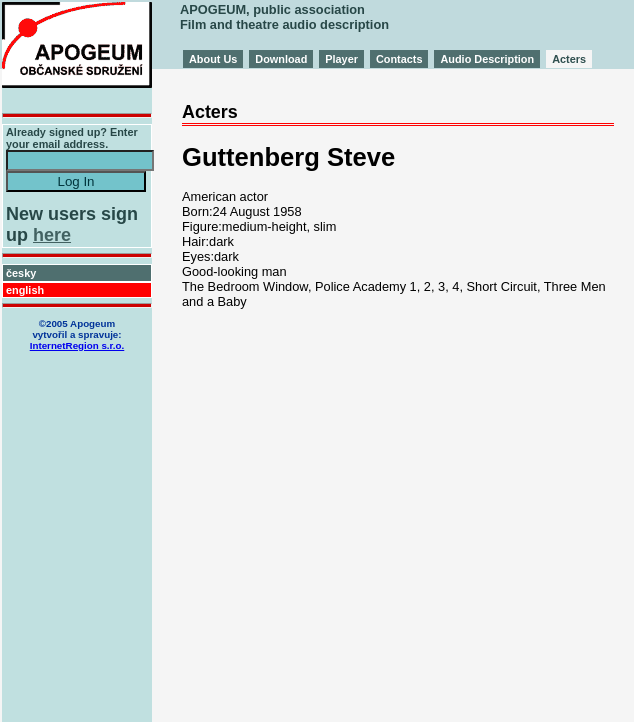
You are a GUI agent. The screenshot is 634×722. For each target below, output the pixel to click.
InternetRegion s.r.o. (77, 345)
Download (281, 59)
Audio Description (487, 59)
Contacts (399, 59)
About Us (213, 59)
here (52, 235)
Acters (569, 59)
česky (21, 273)
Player (341, 59)
